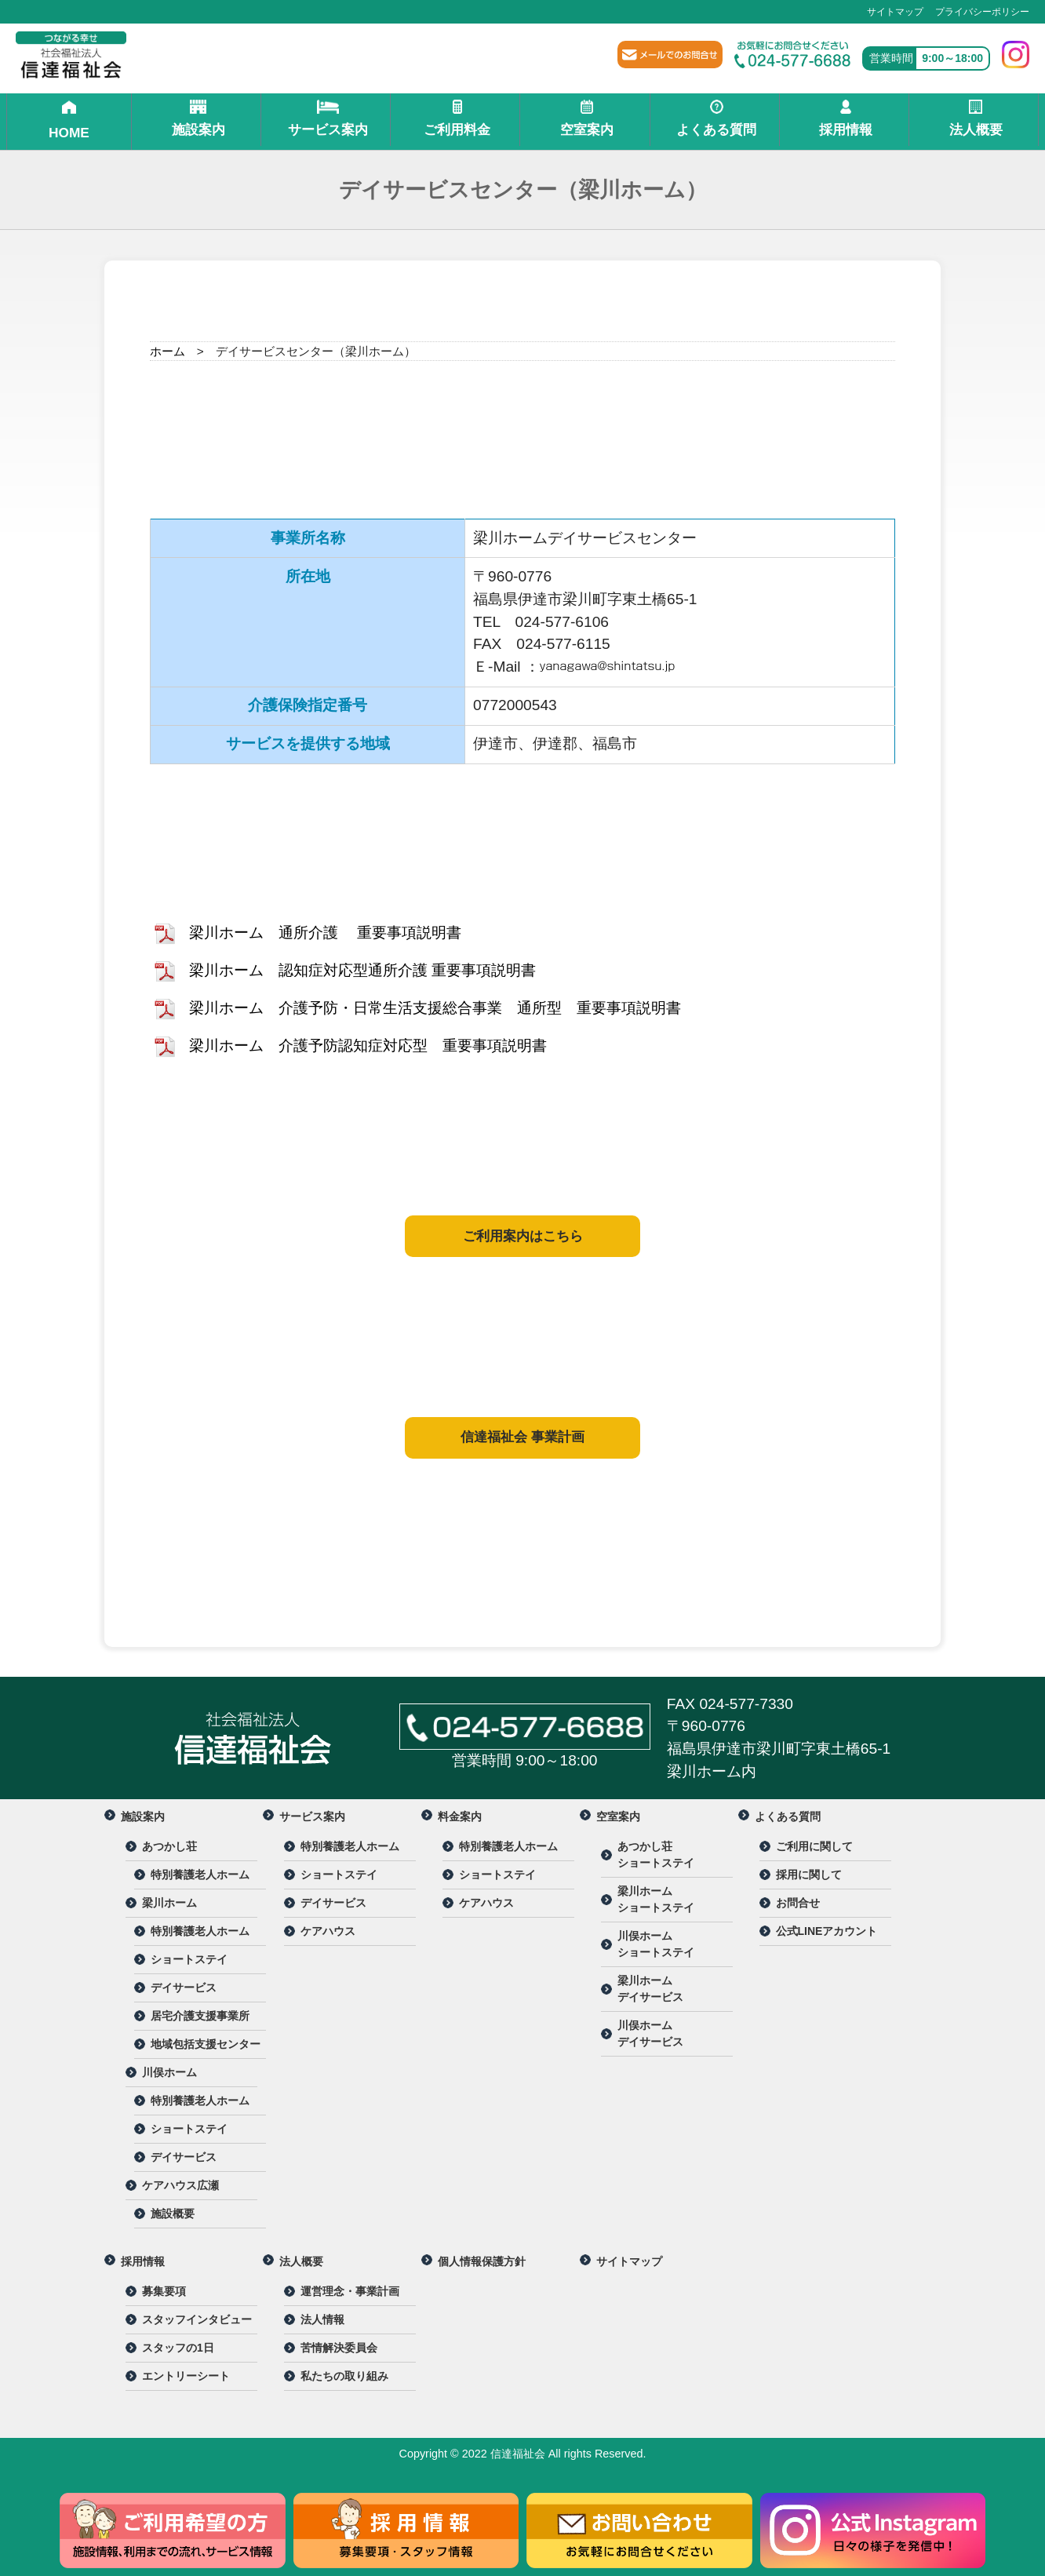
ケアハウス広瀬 (180, 2185)
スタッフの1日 (178, 2347)
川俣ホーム (169, 2072)
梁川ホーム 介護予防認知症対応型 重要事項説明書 (368, 1045)
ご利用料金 (457, 118)
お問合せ (798, 1902)
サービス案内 (328, 118)
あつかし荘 (169, 1846)
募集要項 (164, 2291)
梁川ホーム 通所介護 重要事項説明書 (325, 932)
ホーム (167, 351)
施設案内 (198, 118)
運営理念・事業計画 (349, 2291)
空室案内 (586, 118)
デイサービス (184, 1987)
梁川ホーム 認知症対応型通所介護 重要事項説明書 (362, 970)
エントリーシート (186, 2376)
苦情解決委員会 (338, 2347)
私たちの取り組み (344, 2376)
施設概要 (173, 2213)
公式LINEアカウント (827, 1931)
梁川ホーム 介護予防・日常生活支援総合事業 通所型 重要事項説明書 (435, 1008)
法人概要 (976, 118)
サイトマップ (895, 11)
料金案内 (460, 1816)
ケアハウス (327, 1931)
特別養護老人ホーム (200, 1874)
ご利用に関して (814, 1846)
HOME (68, 120)
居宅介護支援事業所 (200, 2015)
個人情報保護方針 (482, 2261)
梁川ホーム (169, 1902)
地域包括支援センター (205, 2044)
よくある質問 (716, 118)
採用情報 (845, 118)
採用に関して (809, 1874)
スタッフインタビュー (197, 2319)
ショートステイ (189, 1959)
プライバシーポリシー (982, 11)
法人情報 (322, 2319)
